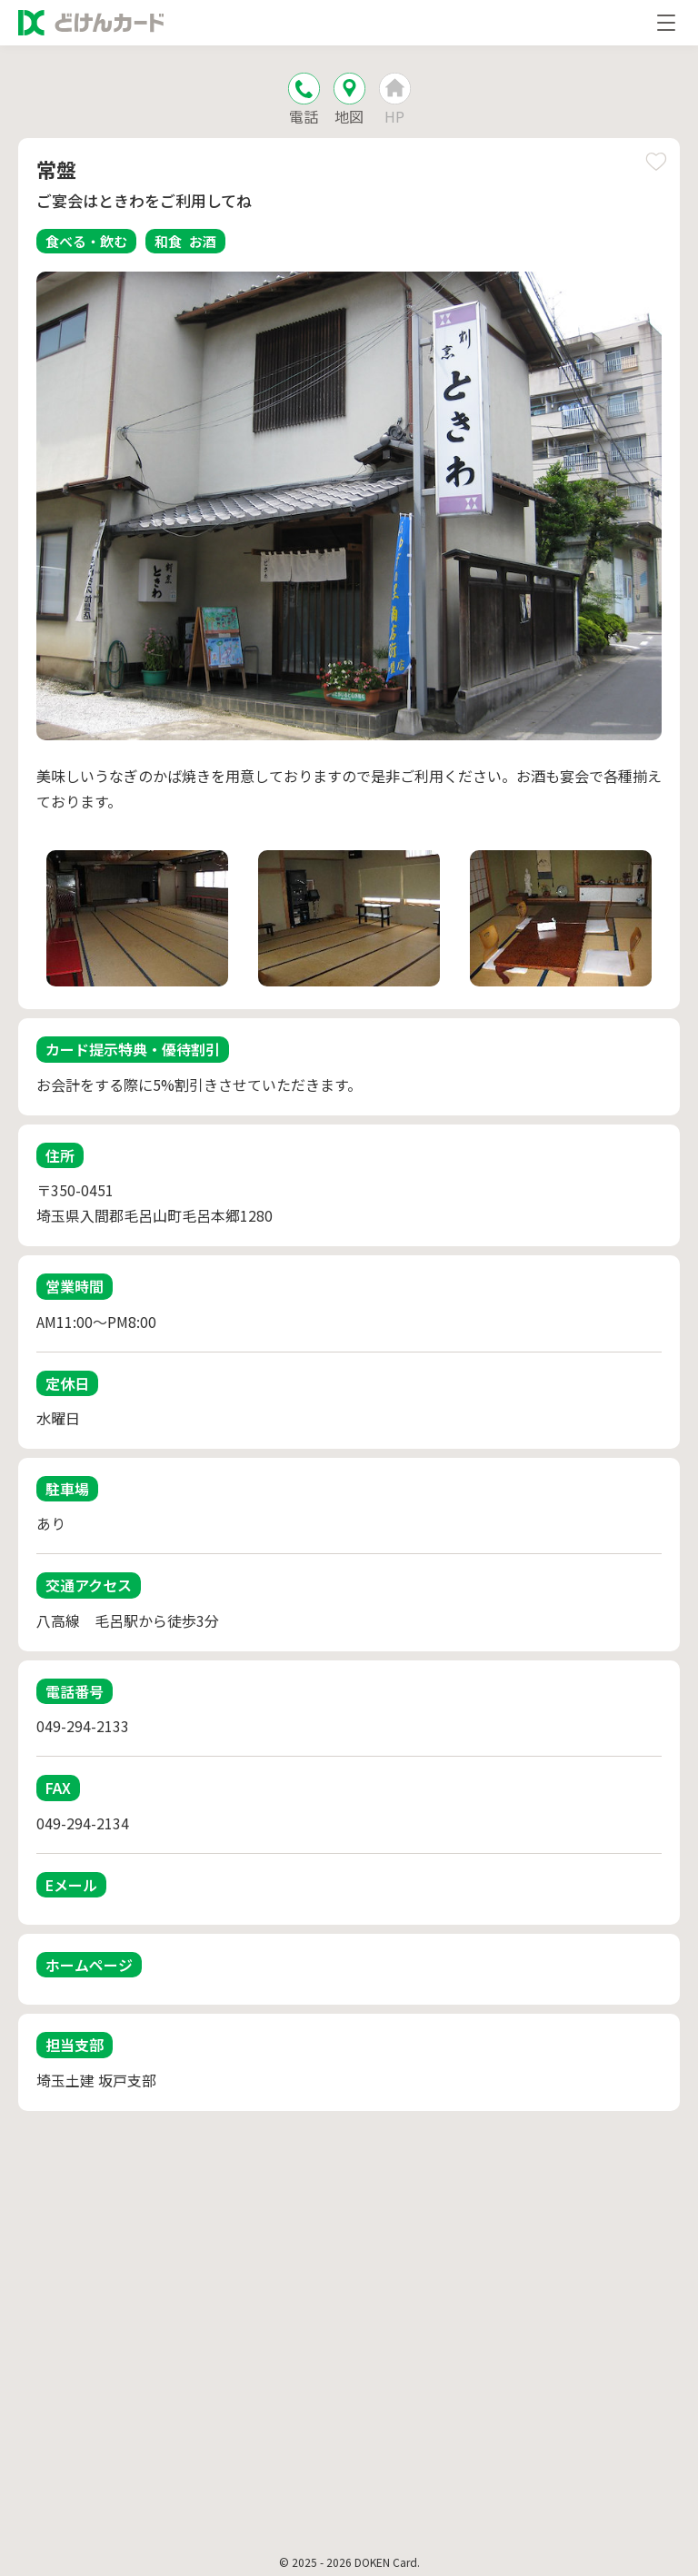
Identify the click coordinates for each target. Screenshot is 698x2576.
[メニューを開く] (666, 23)
